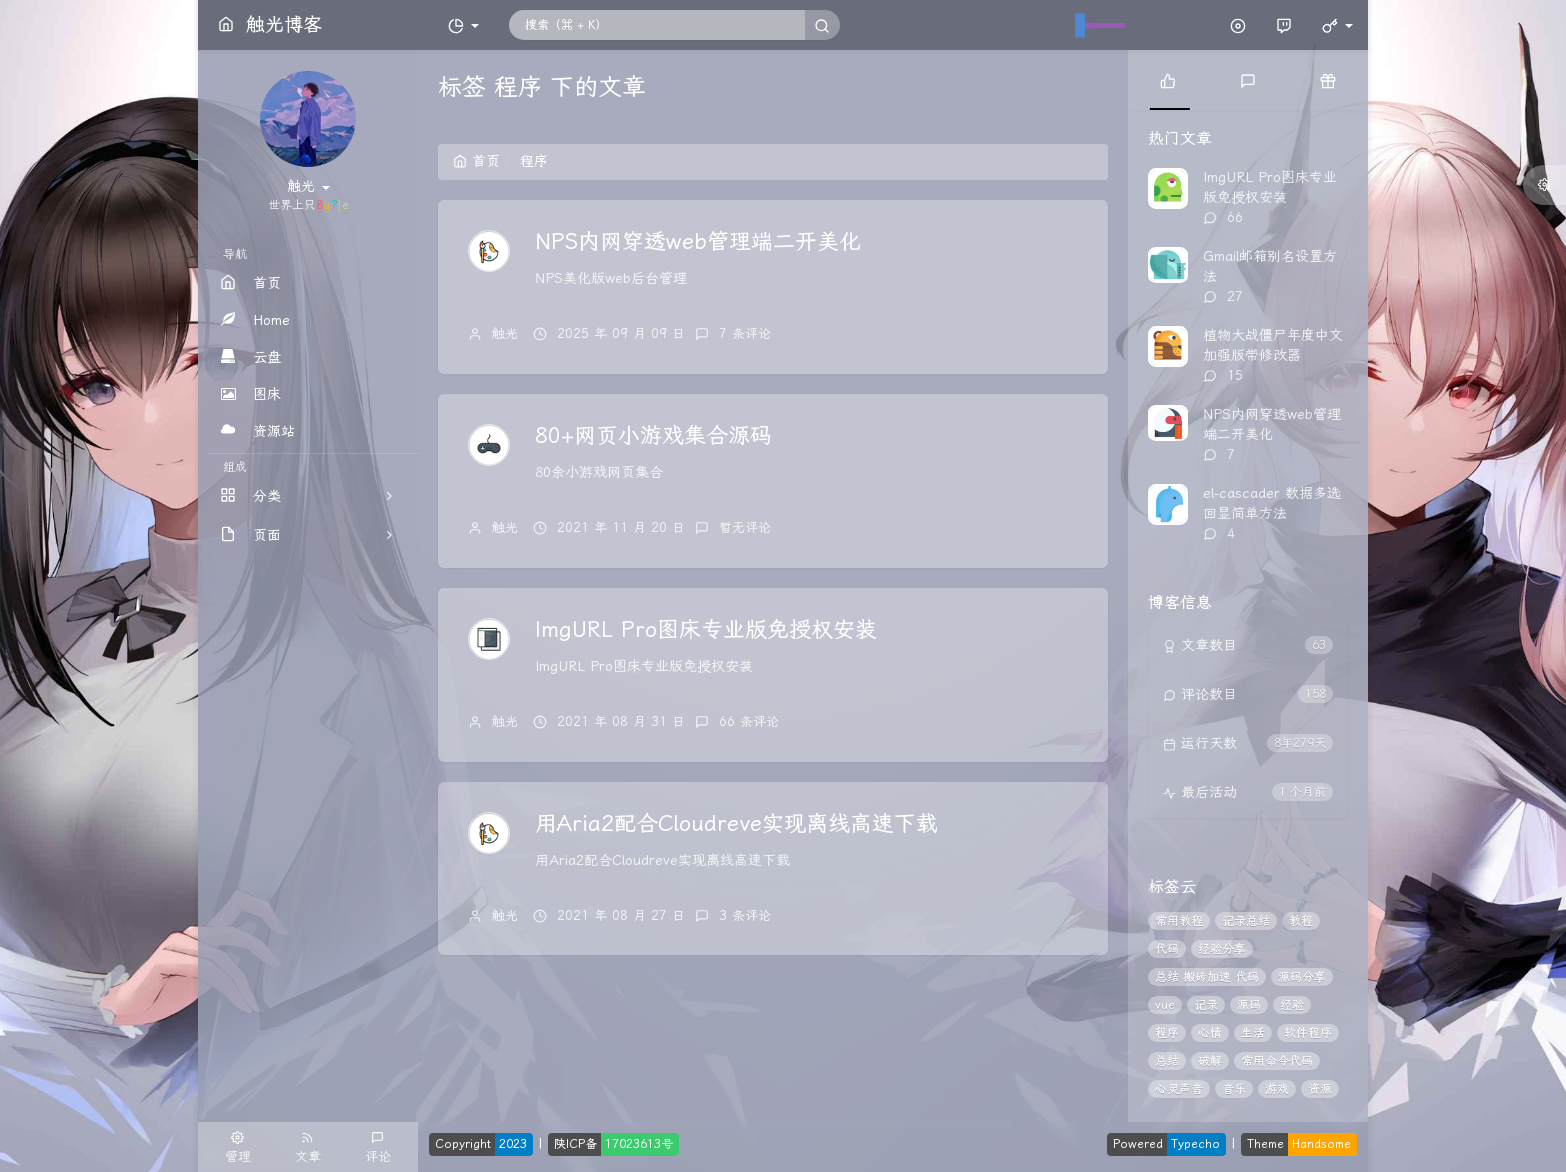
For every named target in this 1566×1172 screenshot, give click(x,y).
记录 (1206, 1005)
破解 (1210, 1061)
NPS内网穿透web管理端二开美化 (698, 242)
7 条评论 (745, 333)
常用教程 (1179, 921)
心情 (1210, 1033)
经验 (1292, 1005)
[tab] (1168, 80)
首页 (476, 161)
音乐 (1234, 1089)
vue (1165, 1005)
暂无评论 (745, 527)
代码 (1167, 949)
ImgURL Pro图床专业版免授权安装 (706, 630)
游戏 (1277, 1089)
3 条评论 (745, 915)
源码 (1249, 1005)
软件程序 (1308, 1033)
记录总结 (1246, 921)
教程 (1301, 921)
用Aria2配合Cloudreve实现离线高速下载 (736, 824)
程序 (1167, 1033)
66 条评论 (749, 721)
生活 (1253, 1033)
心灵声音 (1179, 1089)
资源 (1320, 1089)
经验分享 (1222, 949)
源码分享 (1302, 977)
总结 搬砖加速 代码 (1207, 977)
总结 (1167, 1061)
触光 (505, 333)
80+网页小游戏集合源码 (653, 436)
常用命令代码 (1277, 1061)
